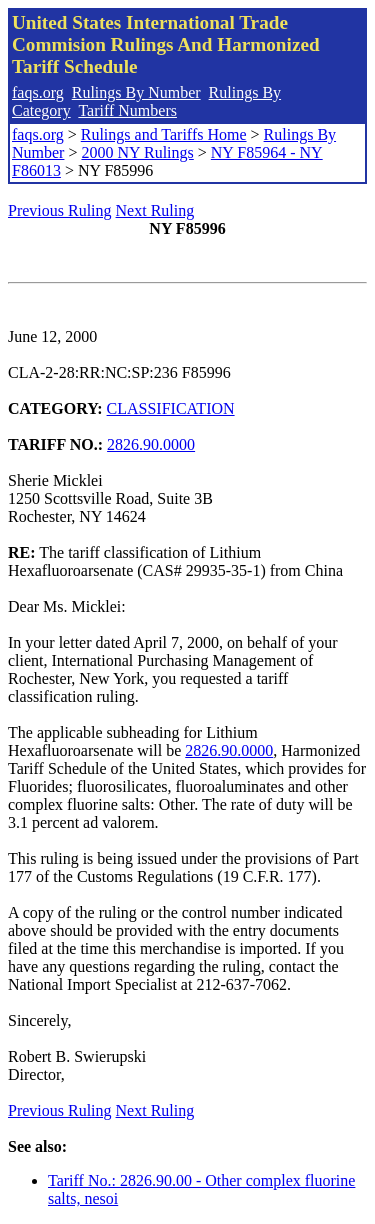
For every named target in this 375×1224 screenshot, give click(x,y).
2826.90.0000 (151, 444)
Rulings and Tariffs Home (164, 134)
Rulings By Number (136, 92)
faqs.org (38, 92)
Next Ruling (155, 210)
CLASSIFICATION (171, 408)
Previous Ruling (60, 210)
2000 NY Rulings (137, 152)
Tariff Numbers (127, 110)
